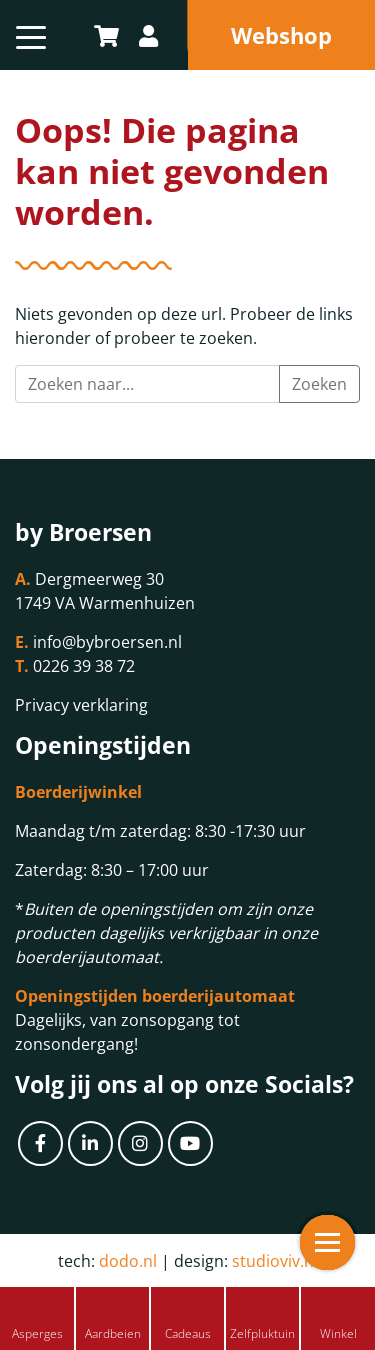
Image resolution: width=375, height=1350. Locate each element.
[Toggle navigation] (31, 35)
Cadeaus (188, 1333)
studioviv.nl (275, 1261)
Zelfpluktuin (262, 1333)
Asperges (37, 1333)
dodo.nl (128, 1261)
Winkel (338, 1333)
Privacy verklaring (81, 705)
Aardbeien (113, 1333)
